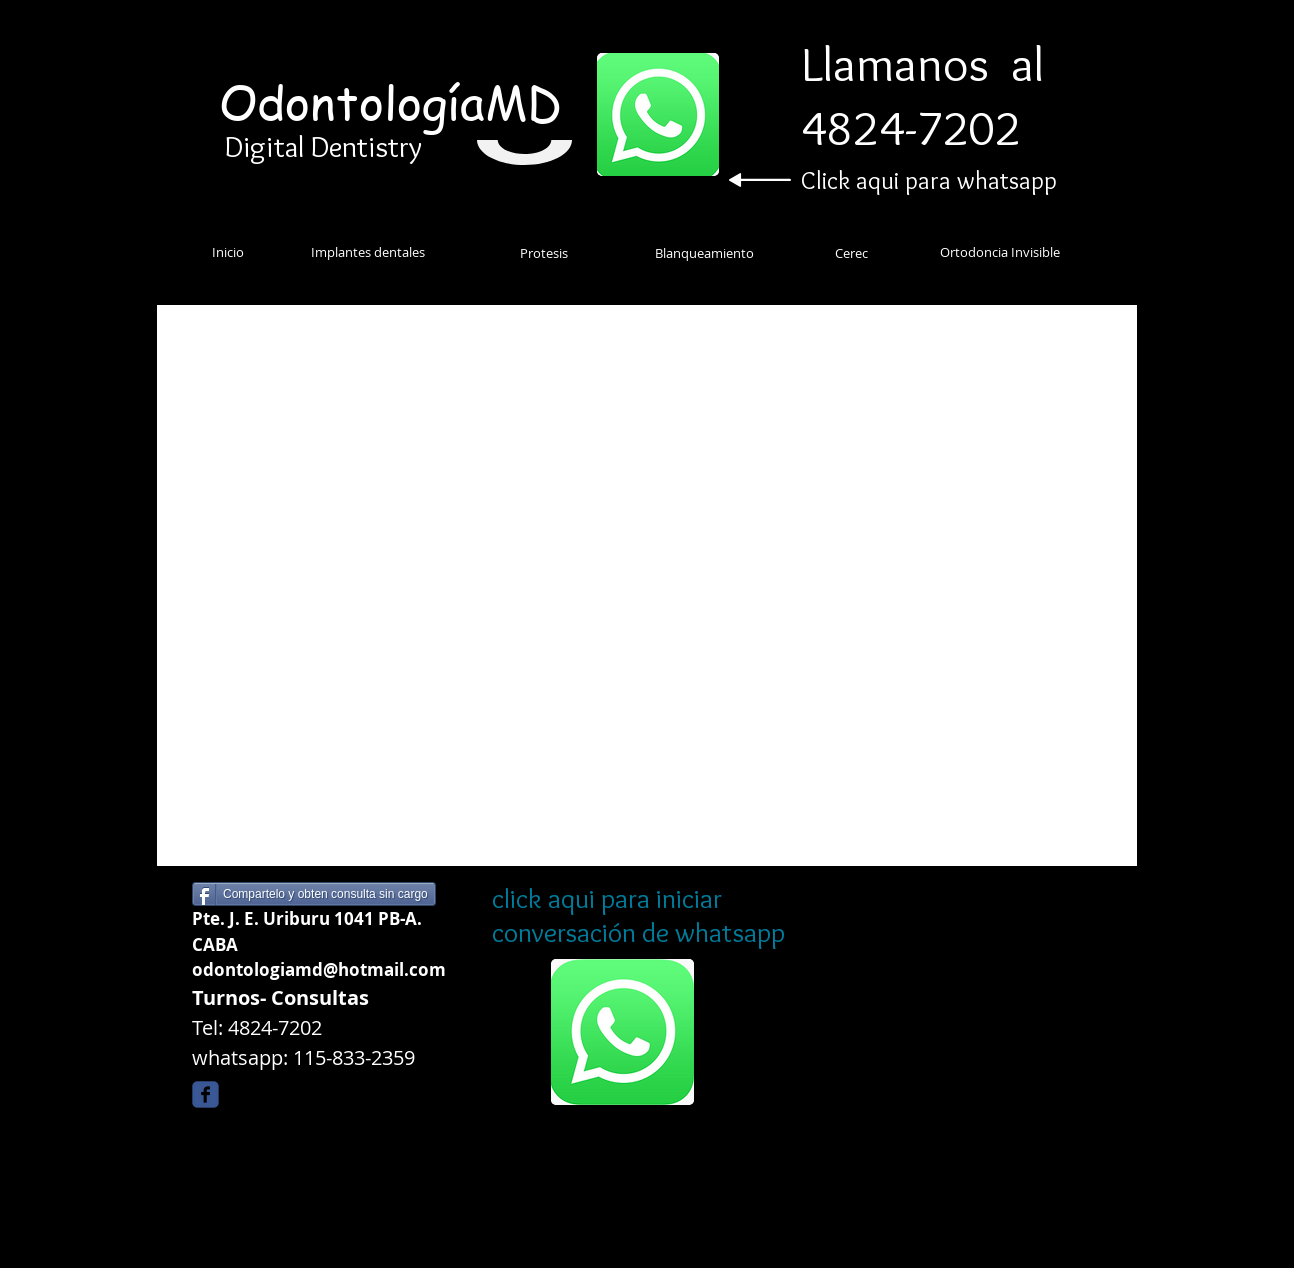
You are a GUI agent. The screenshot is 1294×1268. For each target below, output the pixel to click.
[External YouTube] (647, 582)
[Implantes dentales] (368, 252)
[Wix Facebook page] (205, 1094)
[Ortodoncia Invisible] (1000, 252)
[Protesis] (544, 253)
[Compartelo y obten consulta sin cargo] (314, 894)
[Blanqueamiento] (704, 253)
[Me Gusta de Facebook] (358, 1099)
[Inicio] (228, 252)
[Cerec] (851, 253)
